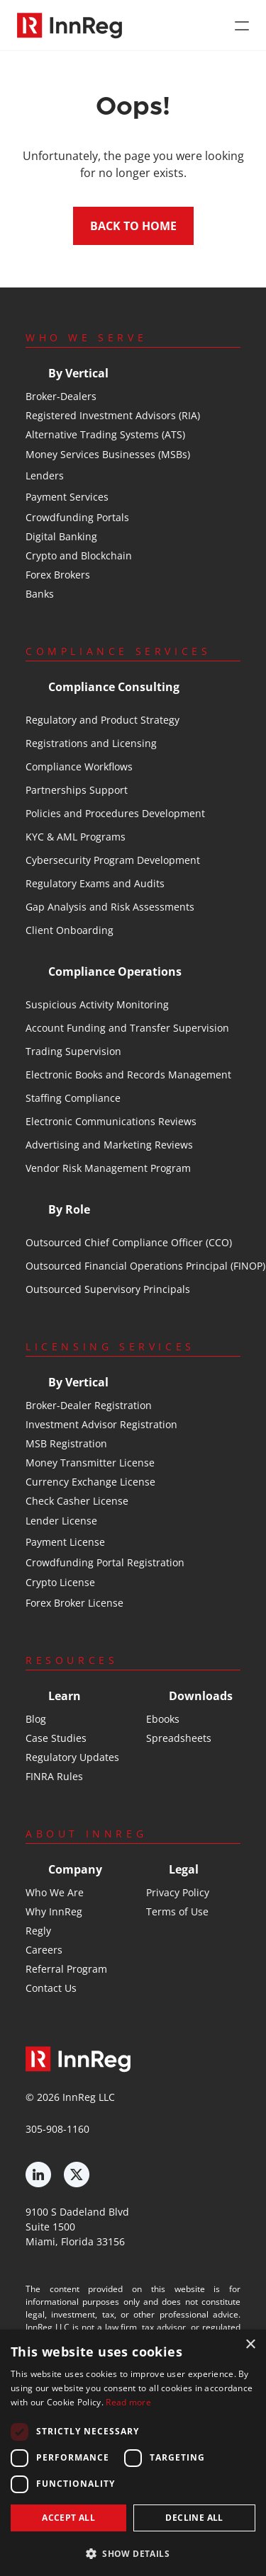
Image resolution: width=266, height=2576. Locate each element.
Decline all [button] (194, 2518)
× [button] (250, 2345)
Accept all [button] (68, 2518)
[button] (133, 2553)
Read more (128, 2402)
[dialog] (133, 2453)
